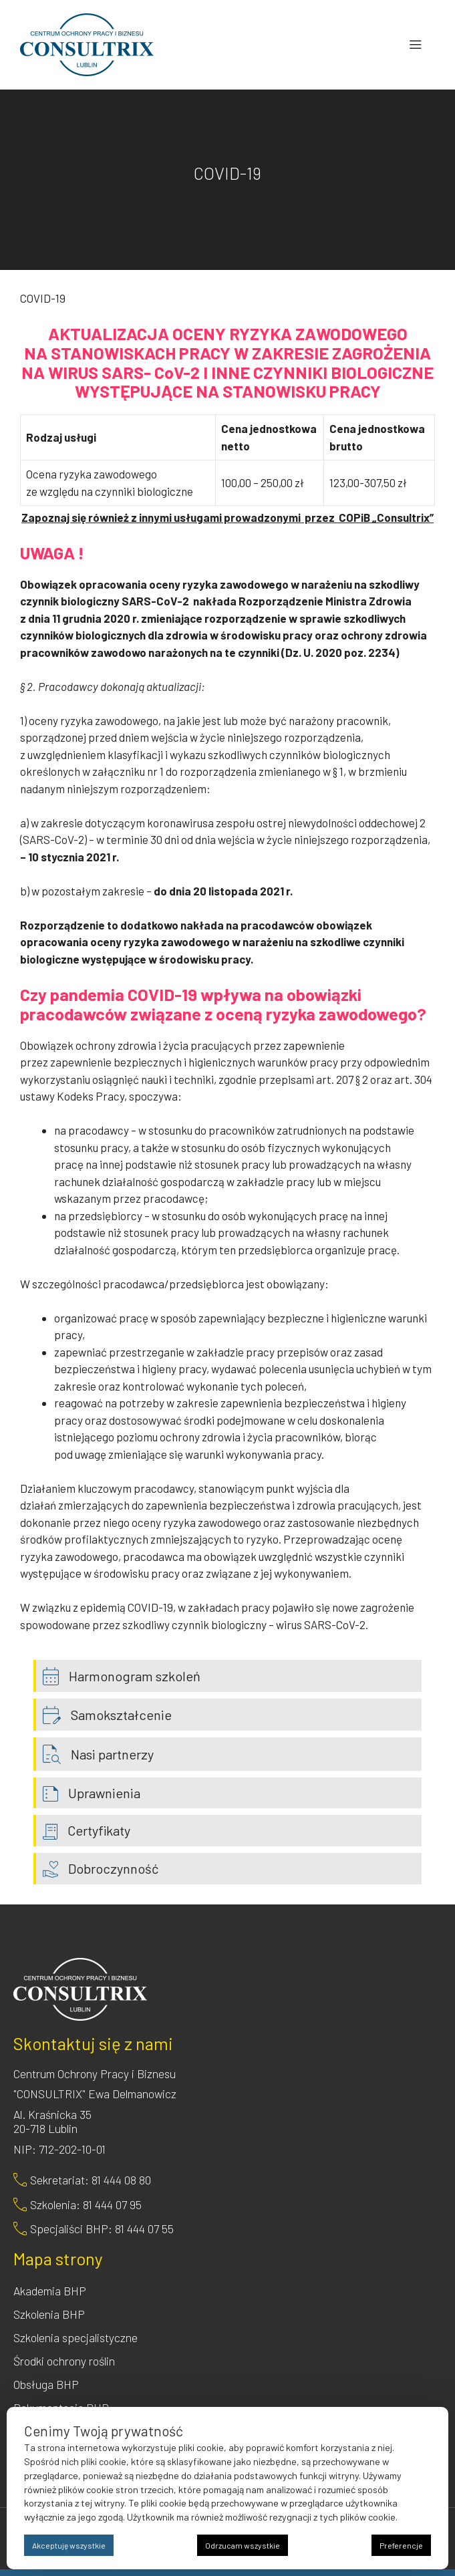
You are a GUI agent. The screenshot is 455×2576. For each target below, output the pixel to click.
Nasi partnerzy (112, 1754)
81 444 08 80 (121, 2179)
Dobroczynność (113, 1868)
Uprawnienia (104, 1793)
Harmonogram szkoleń (134, 1676)
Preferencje (401, 2545)
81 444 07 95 (112, 2204)
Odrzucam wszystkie (242, 2545)
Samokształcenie (121, 1715)
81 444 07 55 (144, 2228)
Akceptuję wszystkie (69, 2545)
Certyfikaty (98, 1830)
